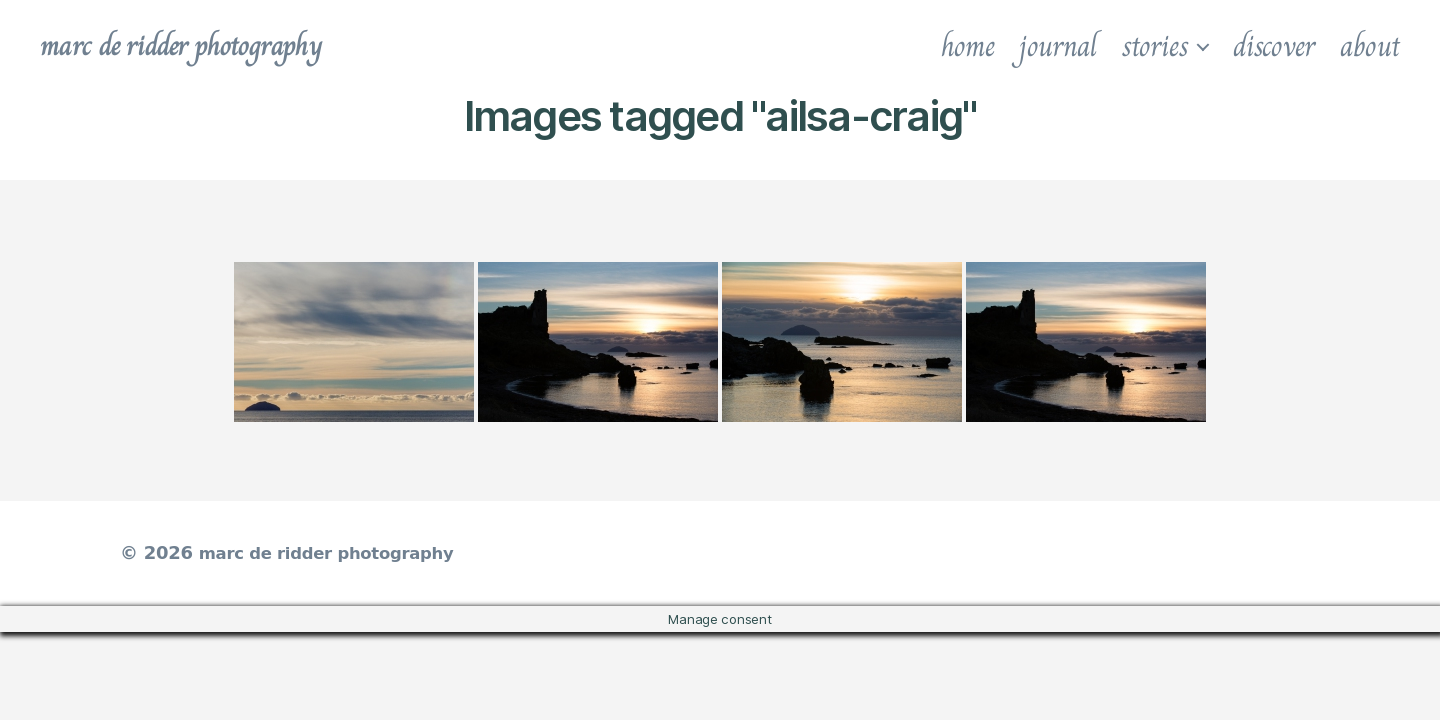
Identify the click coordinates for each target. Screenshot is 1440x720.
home (968, 46)
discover (1274, 46)
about (1370, 46)
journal (1057, 46)
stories (1155, 46)
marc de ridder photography (197, 46)
